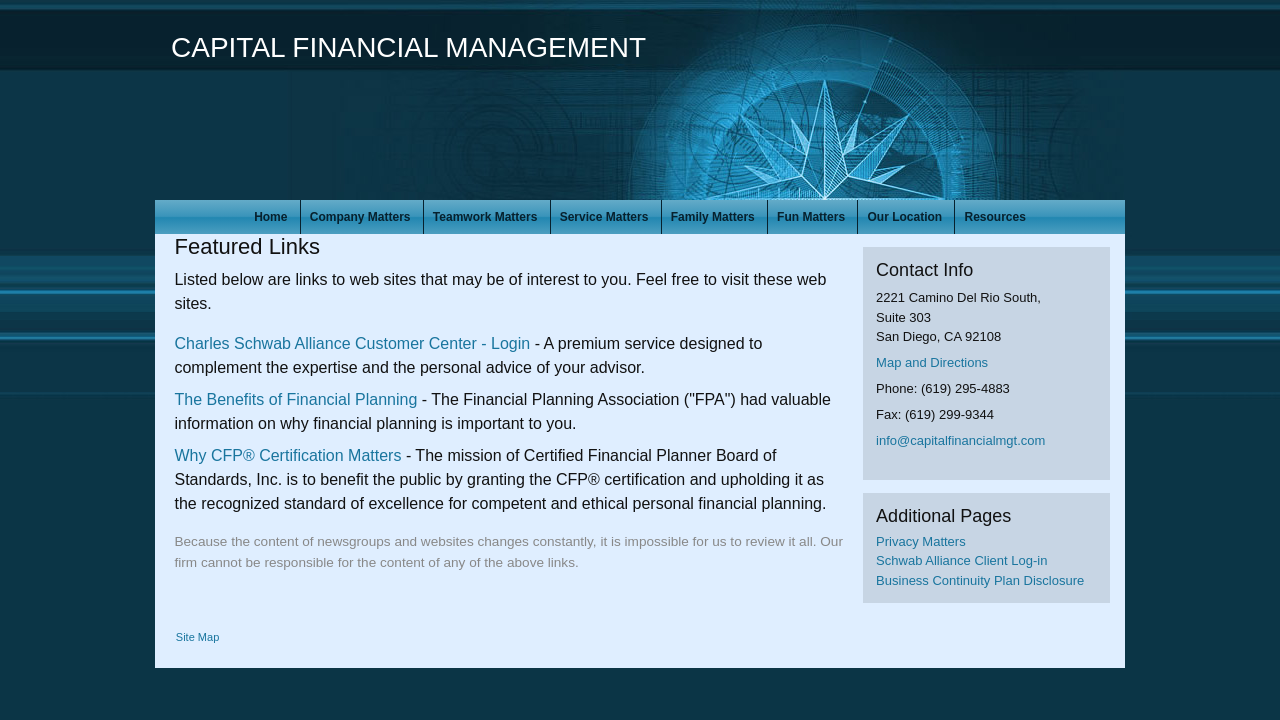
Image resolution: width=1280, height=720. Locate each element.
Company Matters (360, 217)
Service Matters (604, 217)
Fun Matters (811, 217)
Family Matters (713, 217)
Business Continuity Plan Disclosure (980, 580)
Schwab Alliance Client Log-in (961, 560)
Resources (994, 217)
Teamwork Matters (485, 217)
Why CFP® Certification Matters (287, 455)
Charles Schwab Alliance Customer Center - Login (352, 343)
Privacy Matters (921, 541)
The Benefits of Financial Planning (295, 399)
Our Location (904, 217)
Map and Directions (932, 362)
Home (270, 217)
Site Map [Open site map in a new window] (197, 637)
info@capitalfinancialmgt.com (960, 440)
